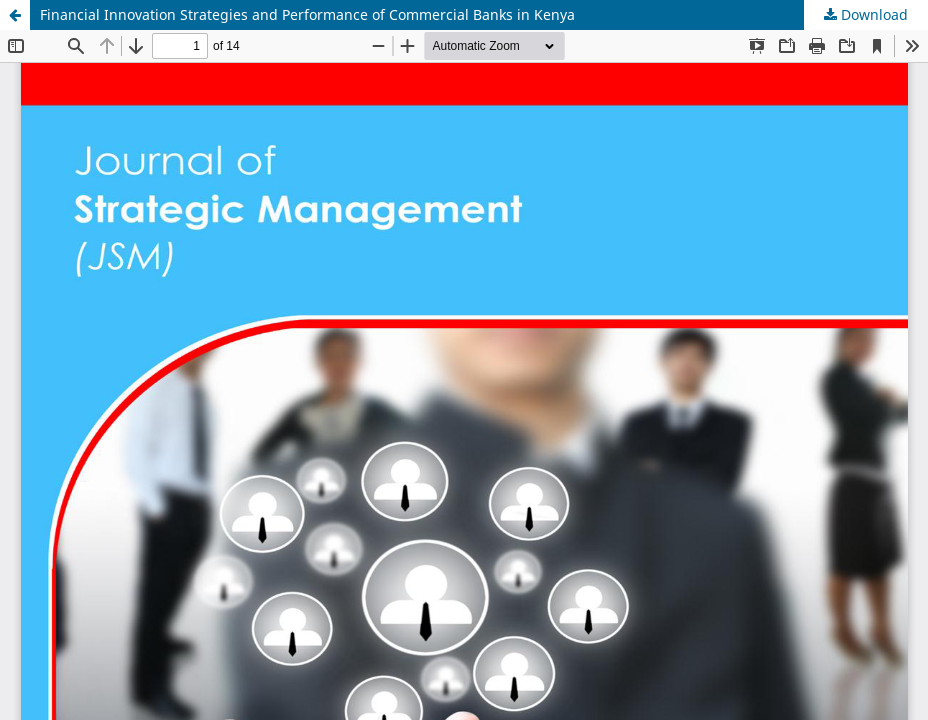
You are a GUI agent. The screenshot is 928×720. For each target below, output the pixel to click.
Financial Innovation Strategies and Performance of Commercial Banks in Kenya (307, 14)
